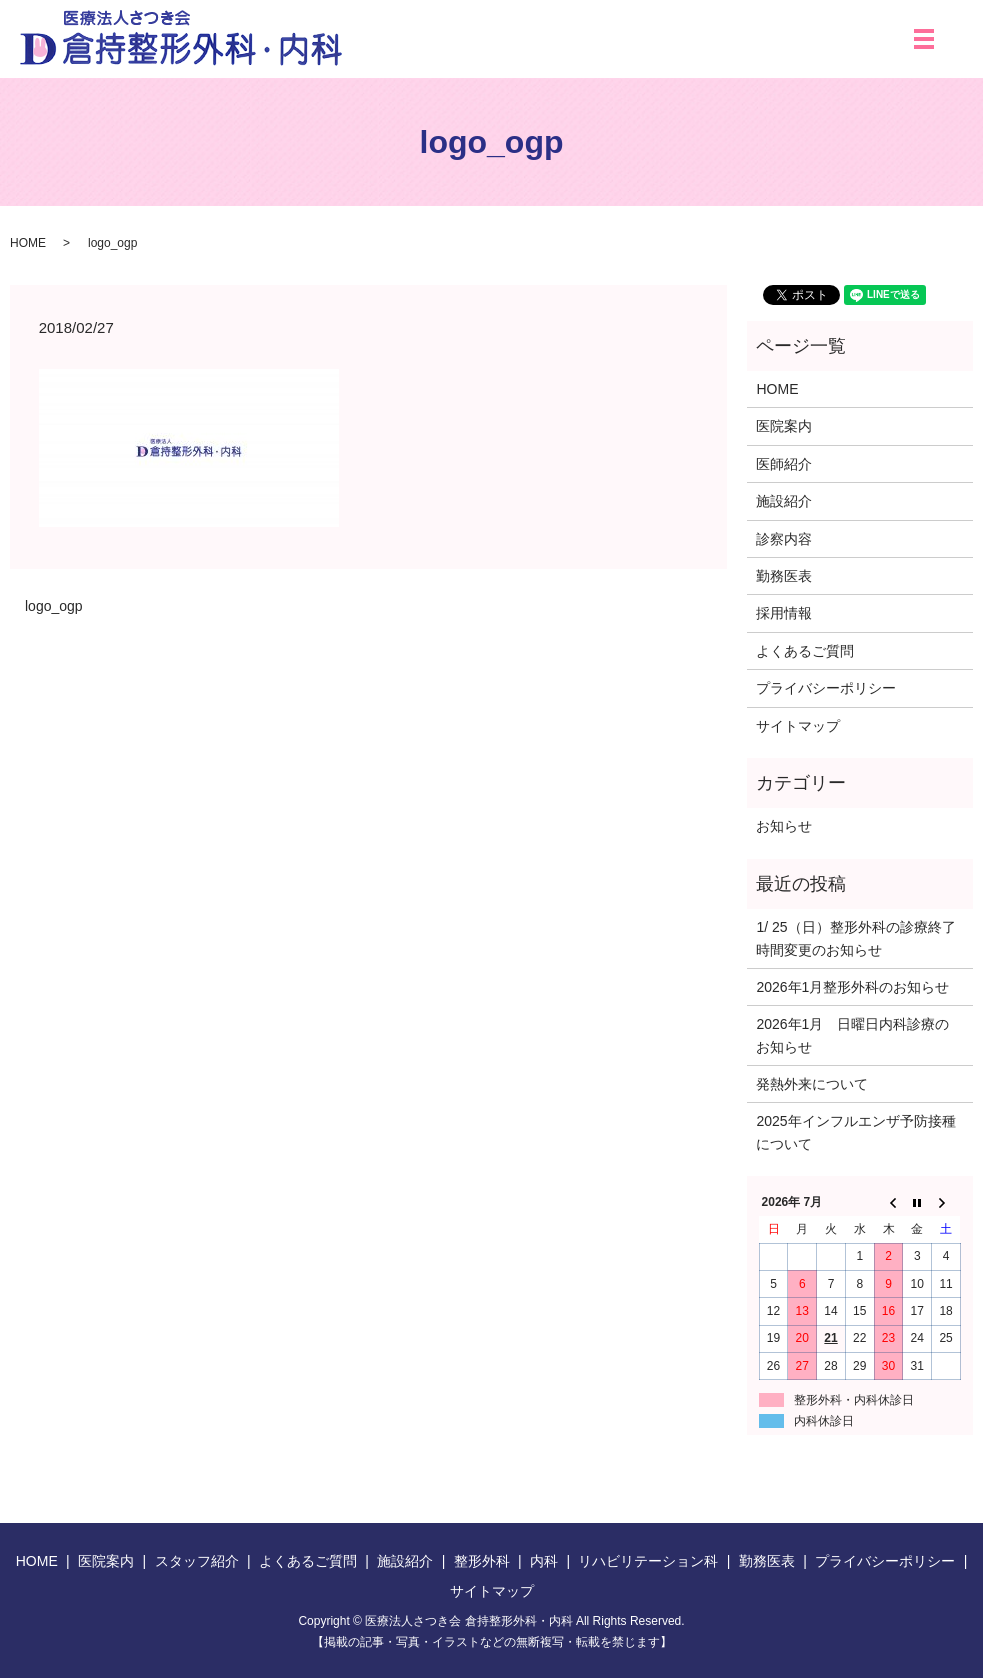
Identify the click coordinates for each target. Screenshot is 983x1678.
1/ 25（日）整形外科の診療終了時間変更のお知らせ (855, 938)
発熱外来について (812, 1084)
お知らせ (784, 826)
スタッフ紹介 (197, 1561)
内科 (544, 1561)
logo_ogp (54, 606)
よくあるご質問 (805, 651)
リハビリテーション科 (648, 1561)
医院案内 (784, 426)
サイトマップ (798, 726)
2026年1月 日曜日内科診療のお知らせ (852, 1035)
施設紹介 (784, 501)
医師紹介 (784, 464)
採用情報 (784, 613)
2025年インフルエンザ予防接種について (855, 1132)
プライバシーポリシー (826, 688)
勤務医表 (784, 576)
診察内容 (784, 539)
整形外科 (482, 1561)
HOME (28, 243)
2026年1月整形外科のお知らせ (852, 987)
